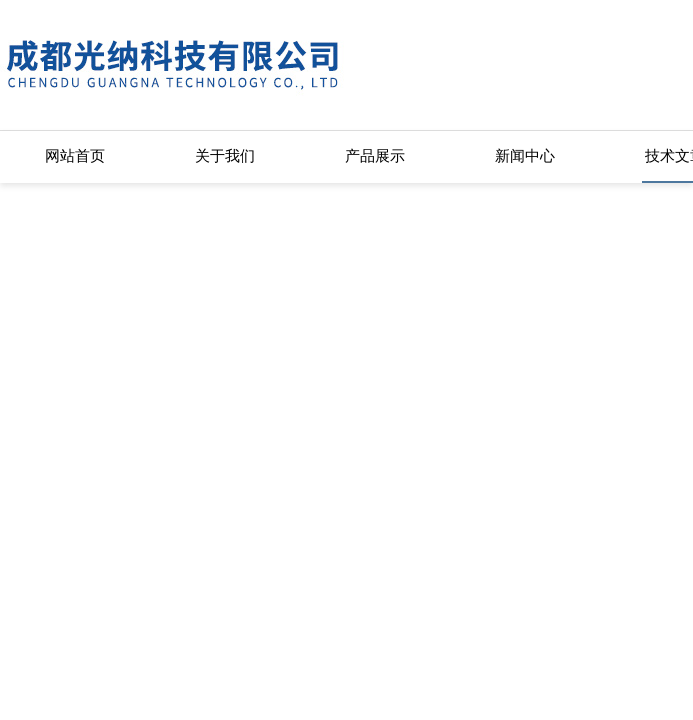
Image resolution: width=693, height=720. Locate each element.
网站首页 (75, 155)
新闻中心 (525, 155)
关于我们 (225, 155)
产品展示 (375, 155)
